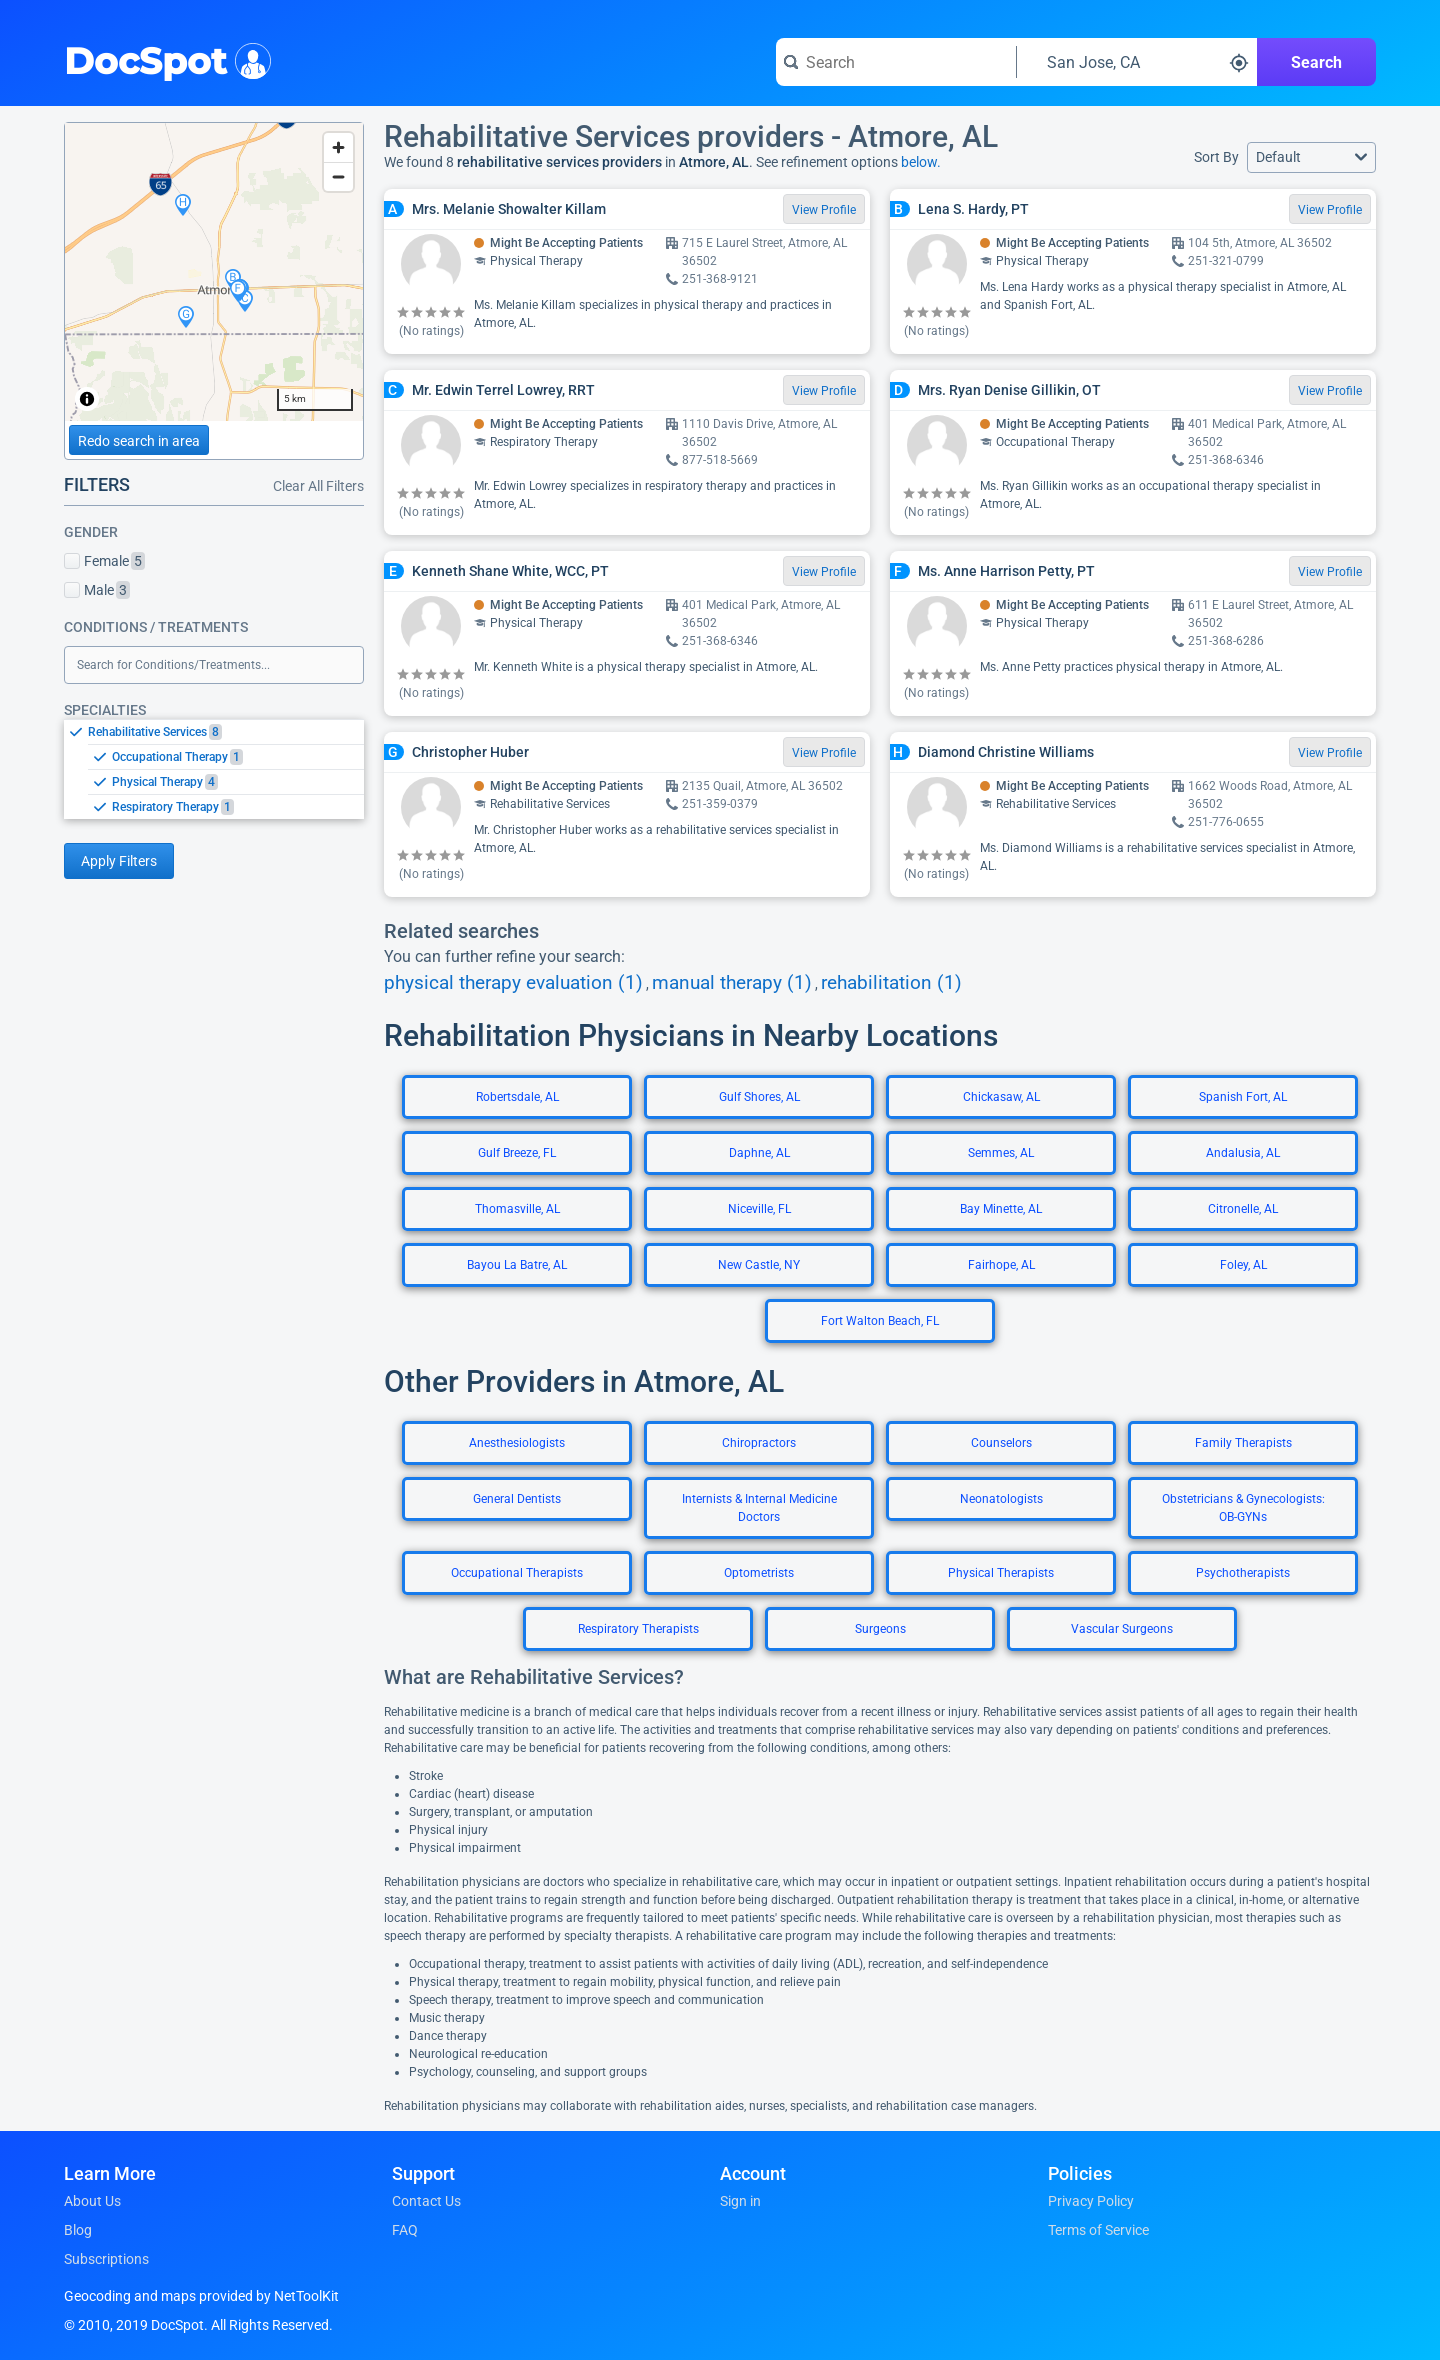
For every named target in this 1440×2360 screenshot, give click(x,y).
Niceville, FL (759, 1209)
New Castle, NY (759, 1265)
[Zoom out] (338, 176)
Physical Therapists (1001, 1573)
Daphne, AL (759, 1153)
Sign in (740, 2201)
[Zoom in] (338, 147)
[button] (1311, 157)
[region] (214, 272)
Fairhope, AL (1001, 1265)
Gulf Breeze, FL (517, 1153)
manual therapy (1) (732, 983)
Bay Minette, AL (1001, 1209)
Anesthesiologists (517, 1443)
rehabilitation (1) (891, 983)
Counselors (1001, 1443)
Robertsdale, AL (517, 1097)
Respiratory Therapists (638, 1629)
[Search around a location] (1137, 62)
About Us (92, 2201)
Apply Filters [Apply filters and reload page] (119, 861)
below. (921, 162)
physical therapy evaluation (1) (513, 983)
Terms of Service (1098, 2230)
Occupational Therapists (517, 1573)
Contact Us (426, 2201)
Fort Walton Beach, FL (880, 1321)
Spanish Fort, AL (1243, 1097)
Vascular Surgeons (1122, 1629)
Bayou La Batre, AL (517, 1265)
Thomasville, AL (517, 1209)
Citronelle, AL (1243, 1209)
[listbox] (214, 769)
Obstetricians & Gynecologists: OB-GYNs (1243, 1508)
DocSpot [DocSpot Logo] (163, 59)
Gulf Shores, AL (759, 1097)
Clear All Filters (318, 486)
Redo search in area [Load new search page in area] (139, 441)
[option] (226, 732)
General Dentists (517, 1499)
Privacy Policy (1091, 2201)
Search (1316, 62)
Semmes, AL (1001, 1153)
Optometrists (759, 1573)
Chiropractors (759, 1443)
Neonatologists (1001, 1499)
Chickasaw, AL (1001, 1097)
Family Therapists (1243, 1443)
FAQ (405, 2230)
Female (104, 561)
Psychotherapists (1243, 1573)
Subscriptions (106, 2259)
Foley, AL (1243, 1265)
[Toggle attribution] (87, 399)
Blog (78, 2230)
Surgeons (880, 1629)
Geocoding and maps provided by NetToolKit (201, 2296)
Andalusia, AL (1243, 1153)
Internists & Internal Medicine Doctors (759, 1508)
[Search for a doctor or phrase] (896, 62)
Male (97, 590)
